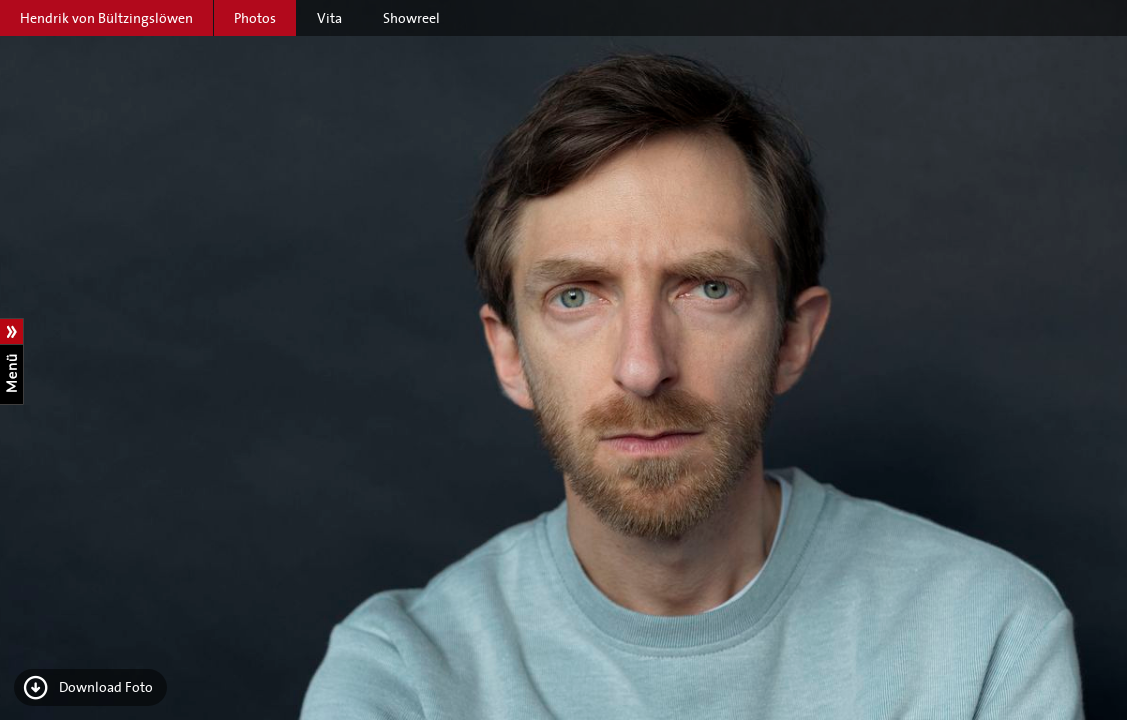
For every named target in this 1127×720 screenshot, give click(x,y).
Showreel (411, 18)
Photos (255, 18)
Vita (329, 18)
